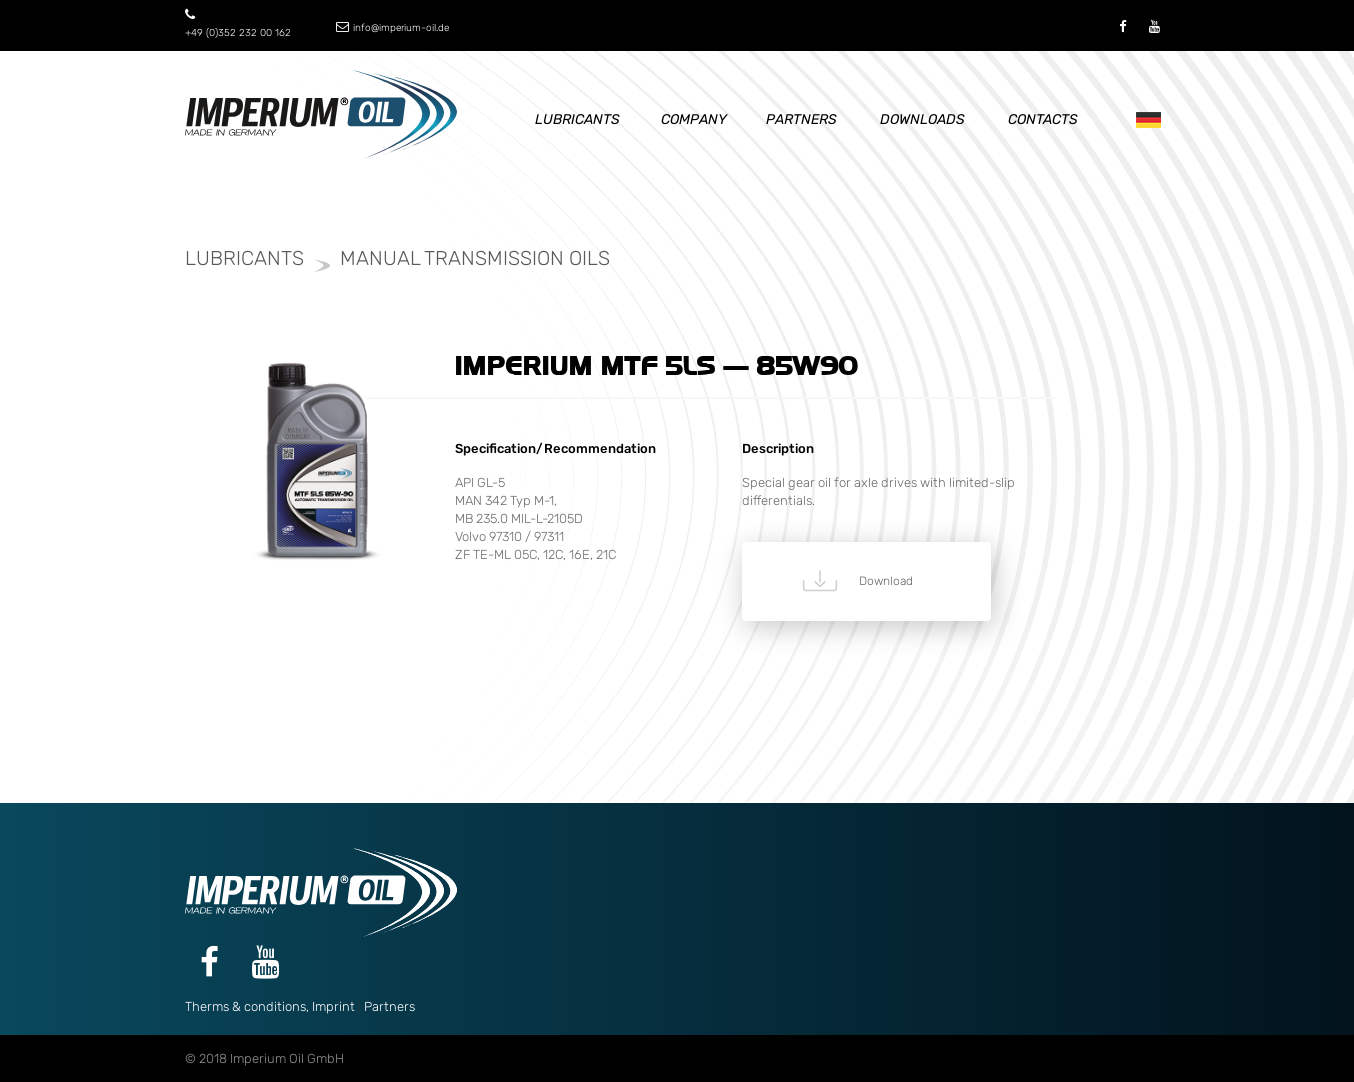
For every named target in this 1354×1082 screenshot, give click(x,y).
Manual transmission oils (475, 258)
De (1144, 120)
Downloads (922, 119)
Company (694, 119)
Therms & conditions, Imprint (270, 1006)
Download (886, 581)
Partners (801, 119)
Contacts (1043, 119)
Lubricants (577, 119)
